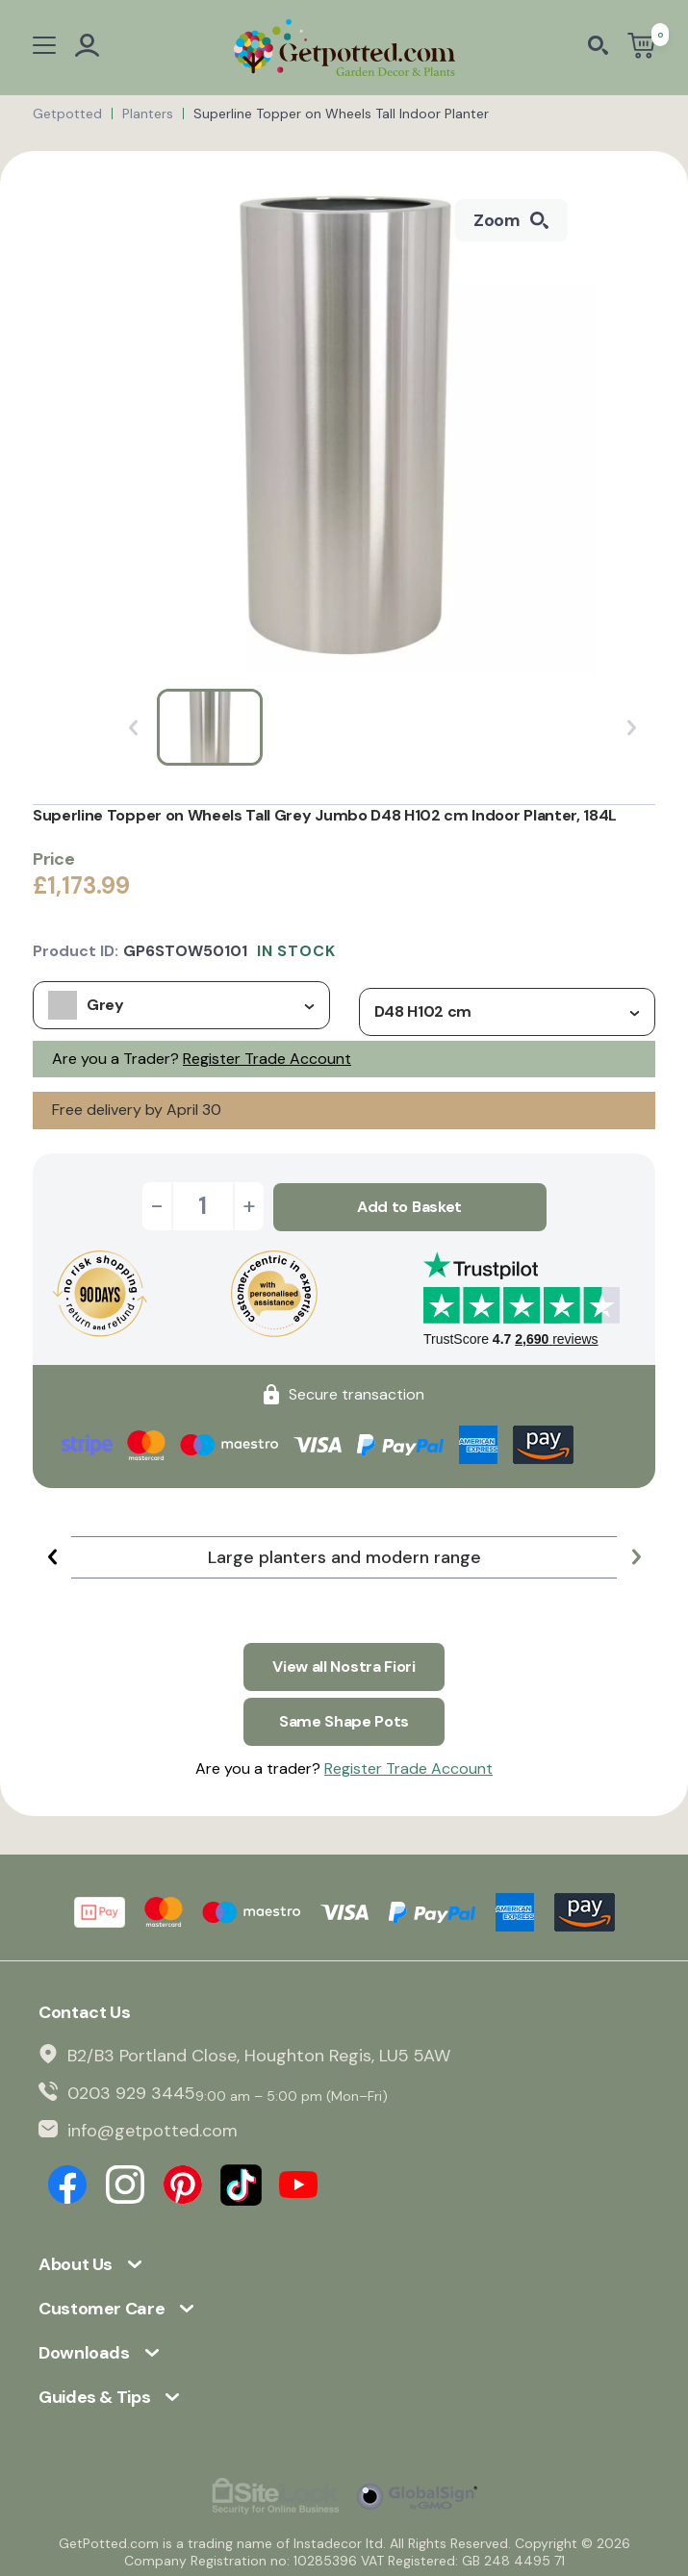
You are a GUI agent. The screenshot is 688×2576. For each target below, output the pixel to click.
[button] (52, 1555)
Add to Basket (409, 1206)
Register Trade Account (267, 1058)
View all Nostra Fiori (343, 1664)
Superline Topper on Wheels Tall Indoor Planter (341, 113)
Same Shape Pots (344, 1717)
